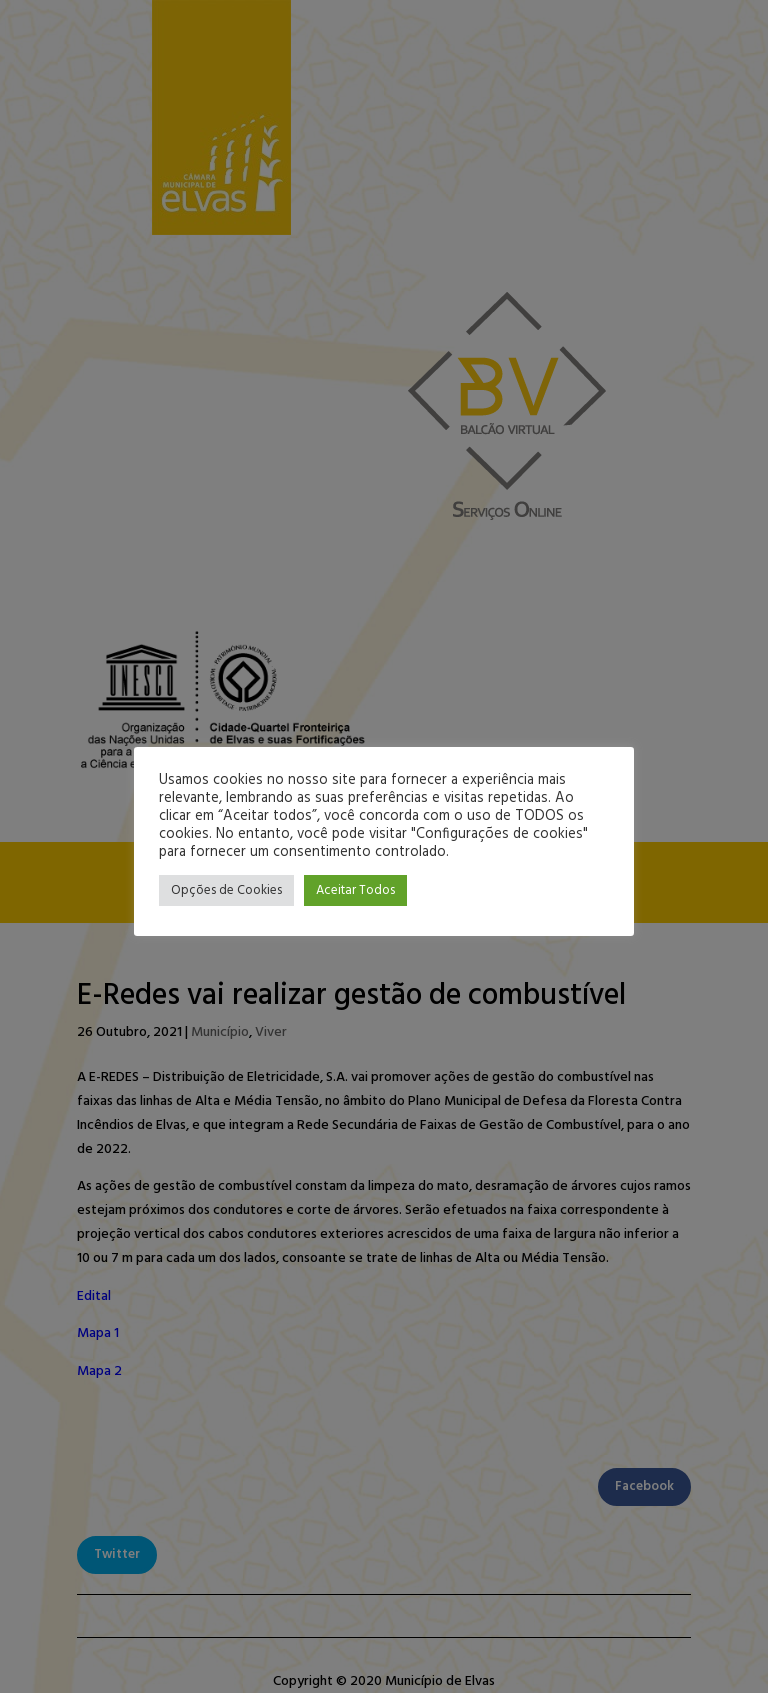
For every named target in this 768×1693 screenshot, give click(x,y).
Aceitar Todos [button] (355, 890)
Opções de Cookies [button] (226, 890)
